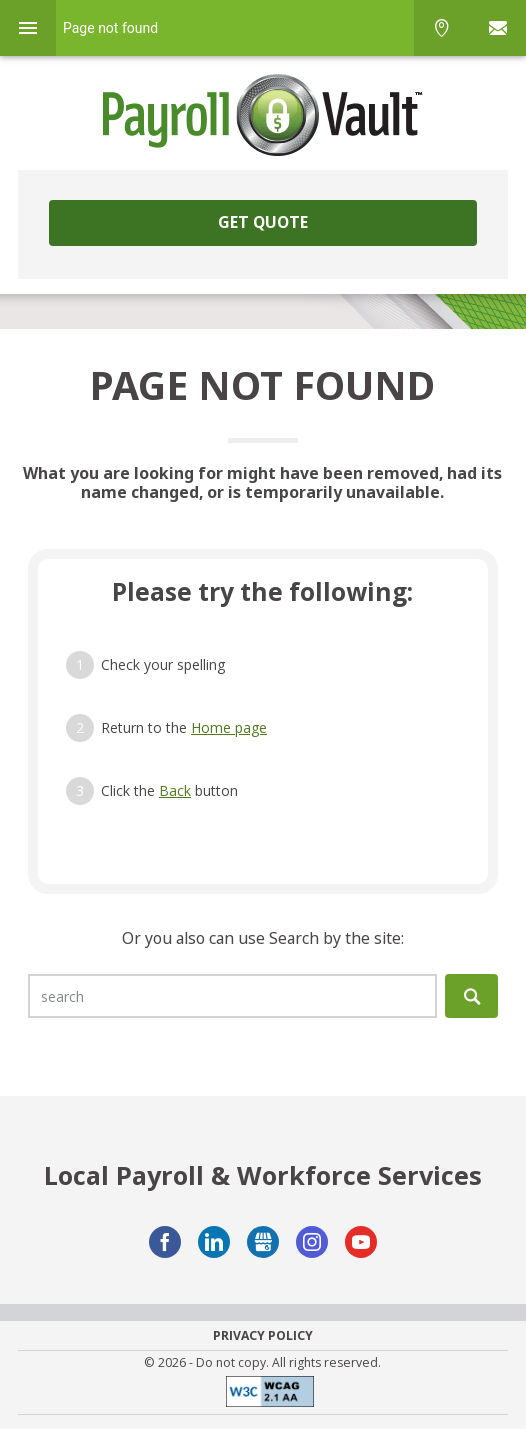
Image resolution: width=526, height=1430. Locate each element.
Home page (229, 727)
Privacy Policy (263, 1336)
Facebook (165, 1242)
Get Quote (263, 222)
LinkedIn (214, 1242)
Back (175, 790)
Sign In (498, 28)
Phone (442, 28)
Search (471, 996)
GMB (263, 1242)
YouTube (361, 1242)
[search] (232, 996)
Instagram (312, 1242)
